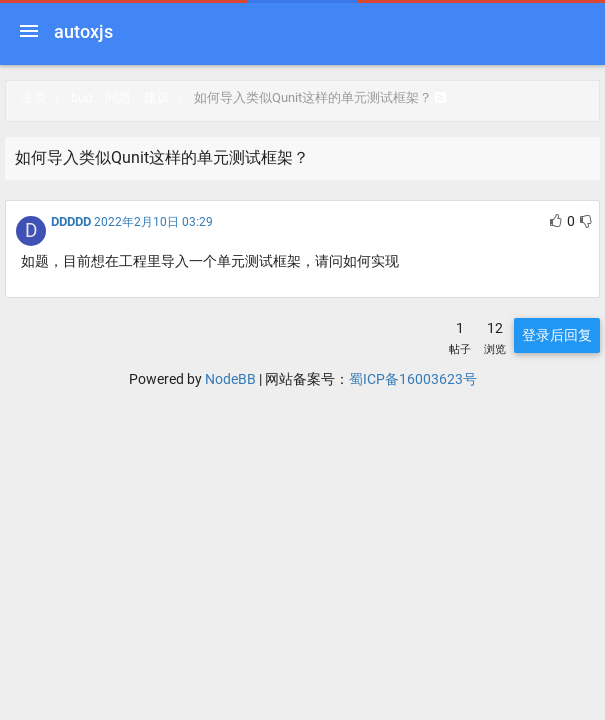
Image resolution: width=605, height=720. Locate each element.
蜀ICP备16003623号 (413, 379)
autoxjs (83, 31)
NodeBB (230, 379)
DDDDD (71, 221)
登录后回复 (557, 335)
